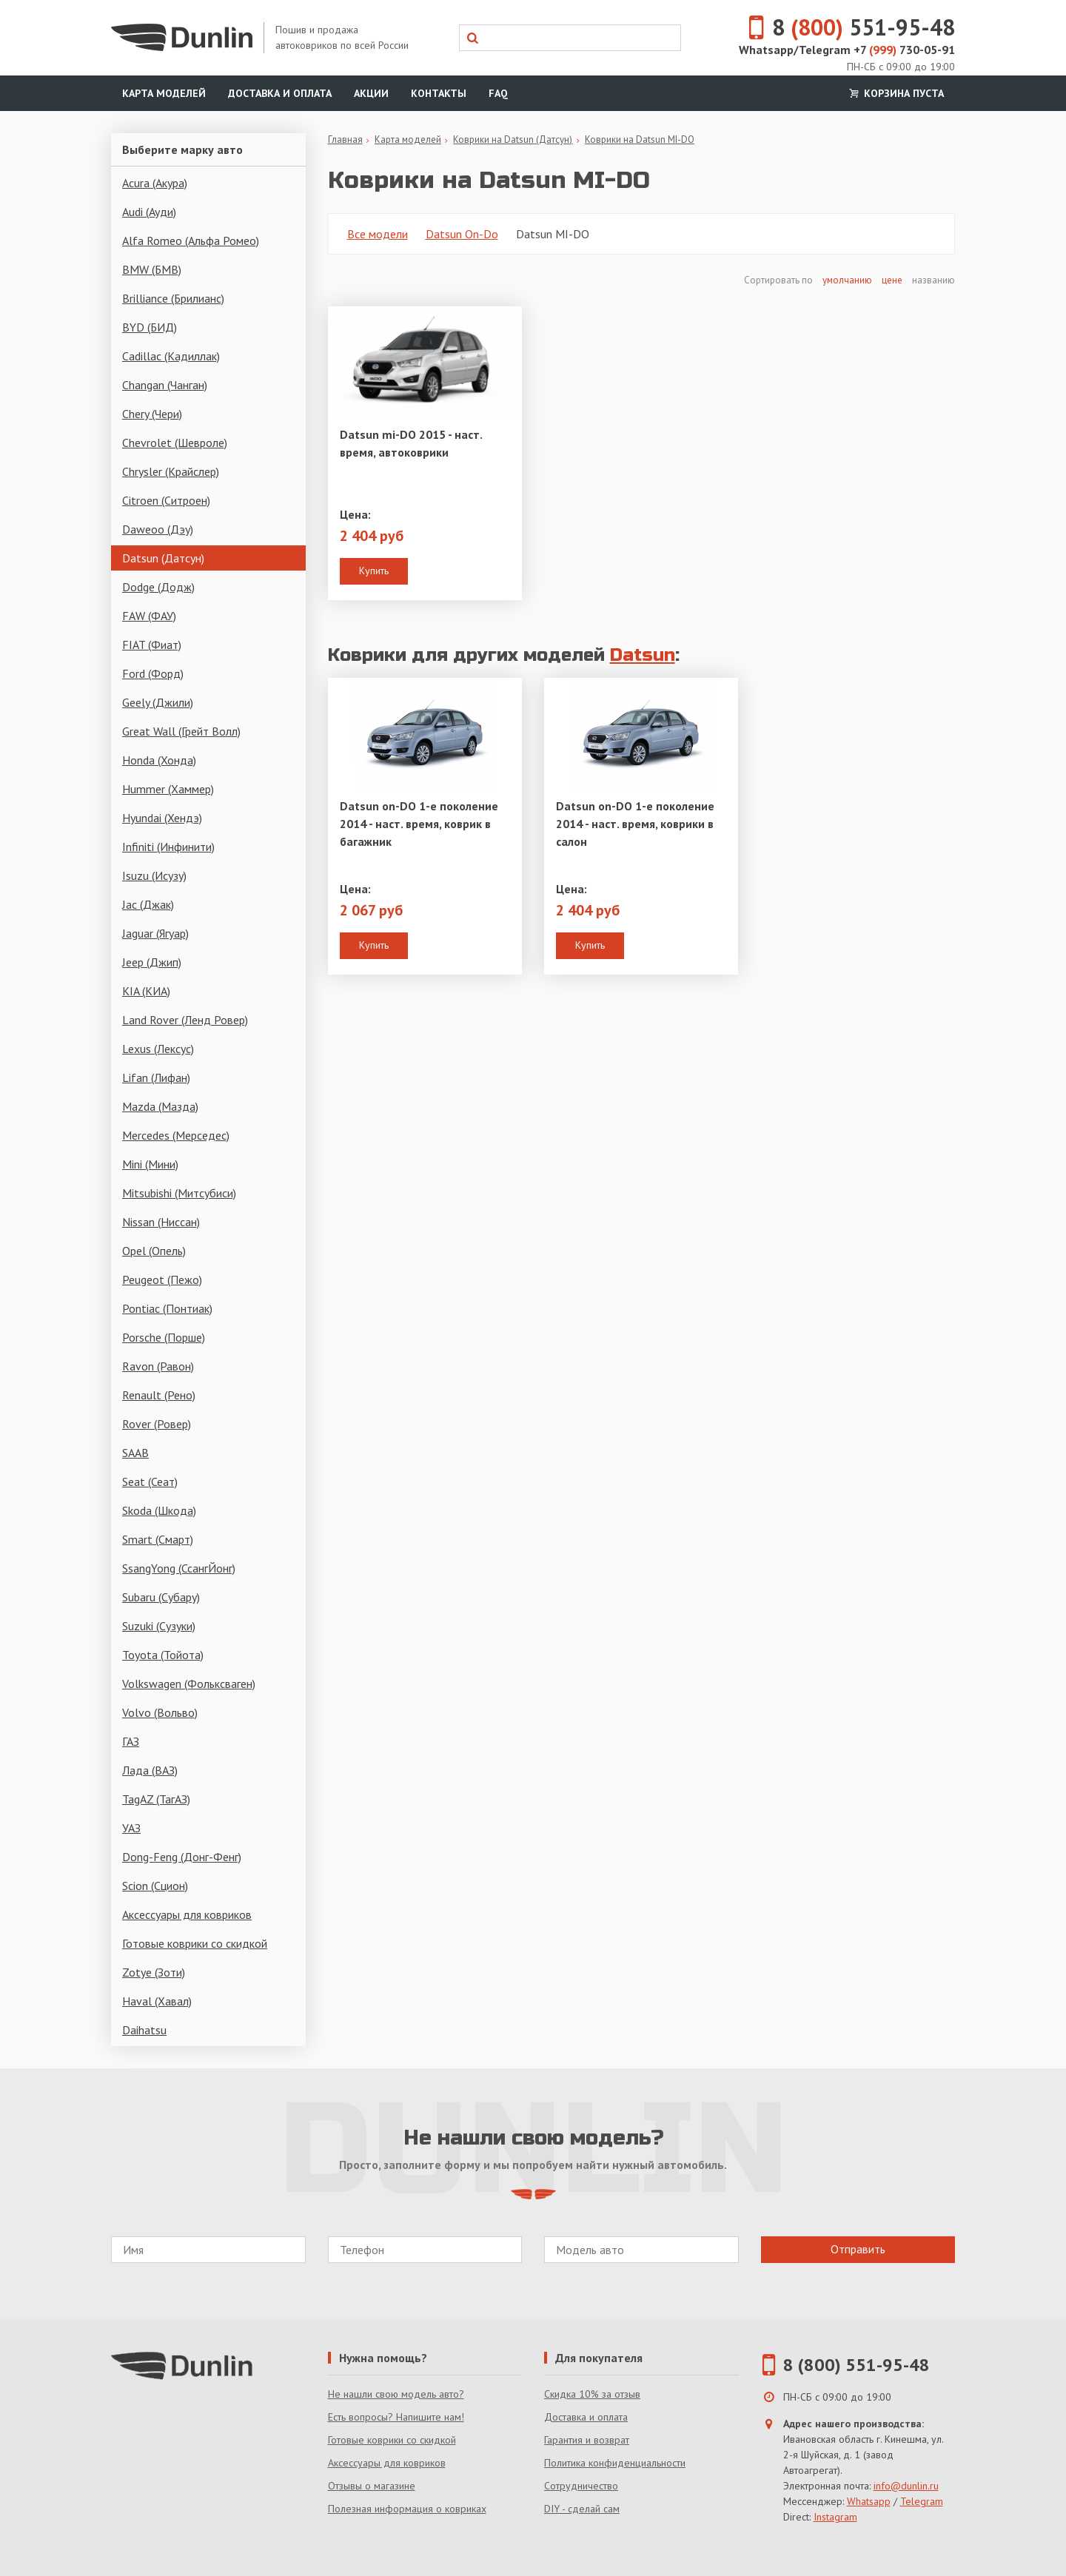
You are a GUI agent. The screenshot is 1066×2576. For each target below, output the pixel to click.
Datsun (642, 655)
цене (892, 280)
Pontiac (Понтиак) (167, 1308)
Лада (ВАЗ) (150, 1770)
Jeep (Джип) (151, 962)
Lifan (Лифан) (156, 1077)
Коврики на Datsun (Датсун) (512, 139)
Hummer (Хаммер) (168, 788)
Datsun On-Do (462, 233)
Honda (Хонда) (159, 760)
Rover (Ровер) (156, 1423)
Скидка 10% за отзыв (592, 2394)
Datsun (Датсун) (163, 558)
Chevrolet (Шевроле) (174, 442)
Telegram (921, 2501)
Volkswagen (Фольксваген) (188, 1683)
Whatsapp (869, 2501)
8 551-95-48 (843, 27)
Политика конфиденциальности (614, 2462)
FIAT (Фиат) (151, 644)
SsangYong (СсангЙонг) (178, 1568)
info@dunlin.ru (906, 2485)
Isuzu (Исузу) (154, 875)
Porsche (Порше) (163, 1337)
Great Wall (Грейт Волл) (181, 731)
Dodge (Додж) (158, 586)
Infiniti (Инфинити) (168, 846)
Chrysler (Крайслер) (170, 471)
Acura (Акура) (154, 182)
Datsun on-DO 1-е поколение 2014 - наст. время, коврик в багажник (419, 823)
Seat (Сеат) (150, 1481)
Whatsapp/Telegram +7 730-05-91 (847, 49)
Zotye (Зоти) (153, 1972)
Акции (371, 93)
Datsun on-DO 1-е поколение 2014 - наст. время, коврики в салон (635, 823)
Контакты (438, 93)
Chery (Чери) (152, 413)
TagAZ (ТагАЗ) (156, 1799)
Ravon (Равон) (158, 1366)
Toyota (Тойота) (163, 1654)
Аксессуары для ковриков (187, 1914)
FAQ (498, 93)
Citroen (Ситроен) (166, 500)
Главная (345, 139)
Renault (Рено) (158, 1395)
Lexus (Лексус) (158, 1048)
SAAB (135, 1452)
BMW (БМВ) (151, 269)
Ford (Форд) (153, 673)
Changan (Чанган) (164, 384)
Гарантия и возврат (586, 2439)
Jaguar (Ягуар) (155, 933)
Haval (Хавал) (157, 2001)
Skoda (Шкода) (159, 1510)
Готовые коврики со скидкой (194, 1943)
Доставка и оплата (280, 93)
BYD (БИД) (149, 327)
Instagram (835, 2516)
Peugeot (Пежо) (162, 1279)
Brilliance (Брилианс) (173, 298)
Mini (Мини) (150, 1164)
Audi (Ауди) (149, 211)
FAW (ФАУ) (149, 615)
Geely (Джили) (157, 702)
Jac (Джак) (148, 904)
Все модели (377, 233)
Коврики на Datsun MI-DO (639, 139)
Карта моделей (164, 93)
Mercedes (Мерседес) (175, 1135)
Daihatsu (144, 2029)
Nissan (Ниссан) (161, 1221)
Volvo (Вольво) (160, 1712)
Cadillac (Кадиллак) (171, 356)
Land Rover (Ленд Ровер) (185, 1019)
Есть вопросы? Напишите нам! (396, 2417)
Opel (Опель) (154, 1250)
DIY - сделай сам (582, 2508)
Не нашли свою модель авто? (396, 2394)
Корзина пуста (895, 93)
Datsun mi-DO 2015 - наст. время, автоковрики (411, 443)
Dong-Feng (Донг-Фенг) (181, 1856)
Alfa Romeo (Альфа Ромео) (190, 240)
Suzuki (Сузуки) (158, 1625)
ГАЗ (130, 1741)
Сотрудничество (581, 2485)
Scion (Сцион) (155, 1885)
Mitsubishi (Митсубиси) (179, 1193)
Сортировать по (779, 280)
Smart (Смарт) (157, 1539)
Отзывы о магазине (371, 2485)
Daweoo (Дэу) (157, 529)
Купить (374, 570)
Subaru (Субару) (161, 1597)
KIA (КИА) (146, 990)
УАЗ (131, 1827)
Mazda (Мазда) (160, 1106)
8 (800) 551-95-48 (856, 2364)
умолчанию (847, 280)
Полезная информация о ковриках (407, 2508)
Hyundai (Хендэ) (162, 817)
